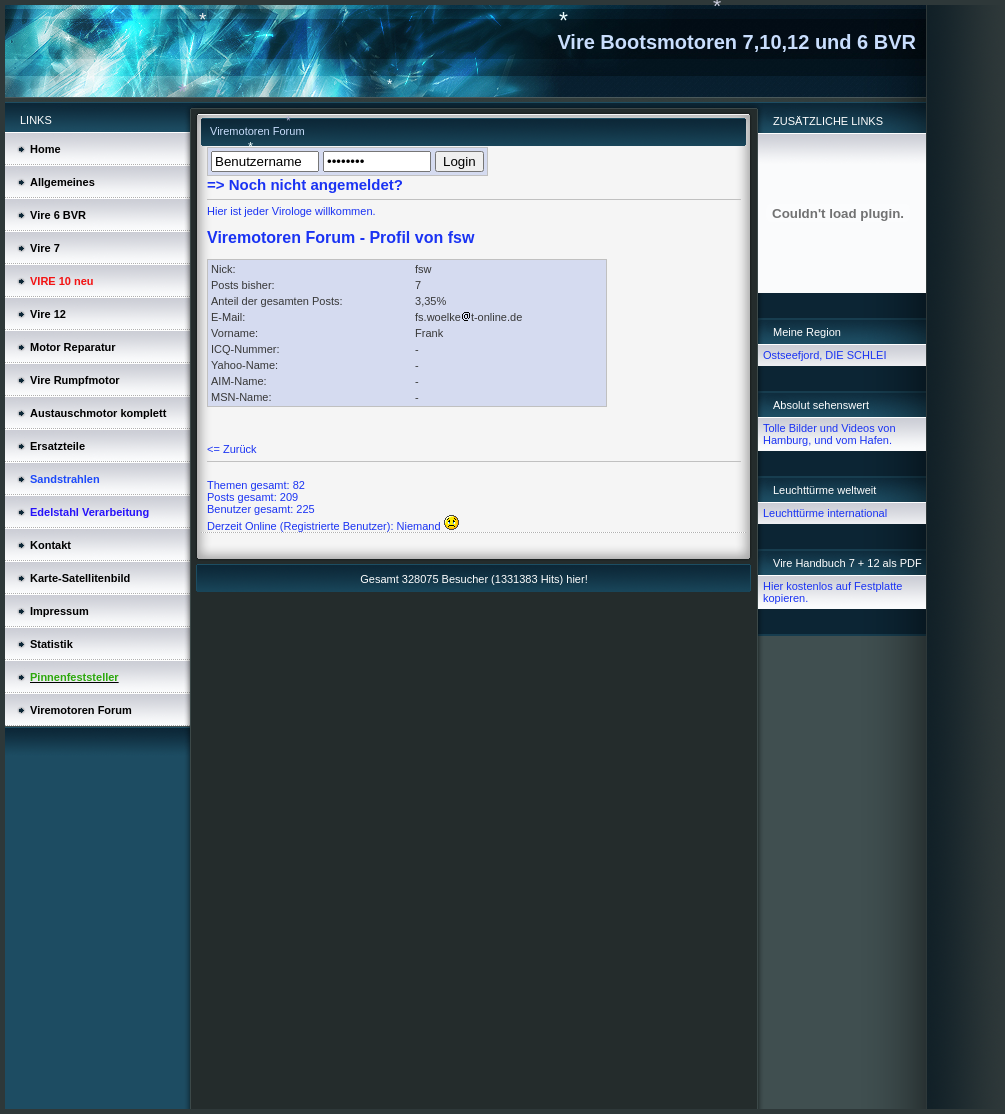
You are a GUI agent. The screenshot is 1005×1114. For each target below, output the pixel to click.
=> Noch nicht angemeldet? (305, 184)
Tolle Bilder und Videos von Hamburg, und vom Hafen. (829, 434)
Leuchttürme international (825, 513)
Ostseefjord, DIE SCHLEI (825, 355)
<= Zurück (232, 449)
